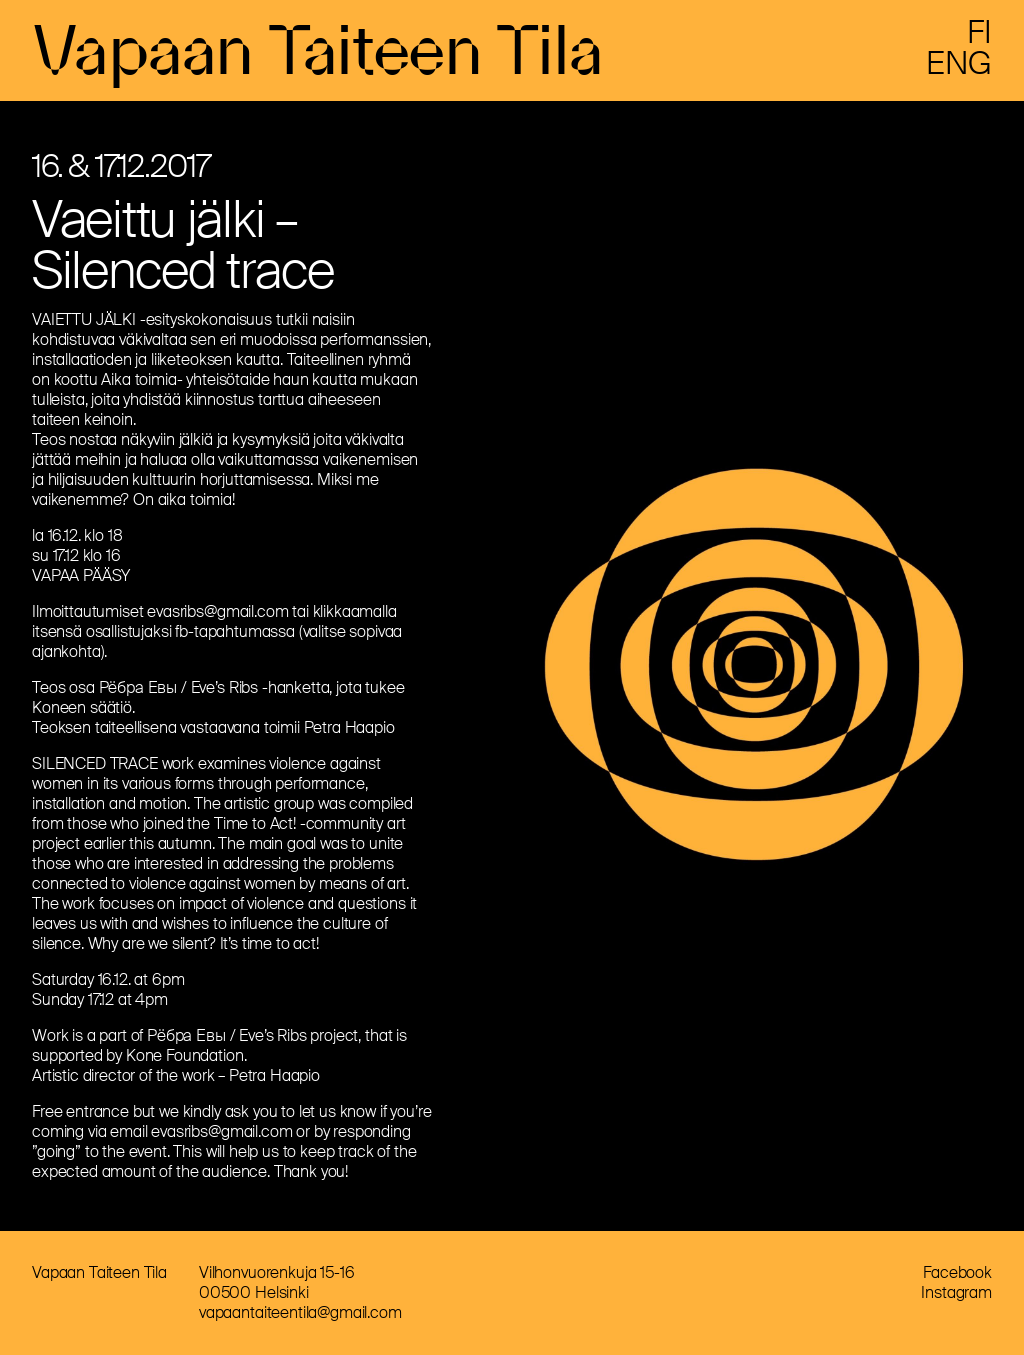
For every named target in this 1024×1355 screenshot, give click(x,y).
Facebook (957, 1272)
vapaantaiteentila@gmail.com (300, 1312)
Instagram (956, 1292)
